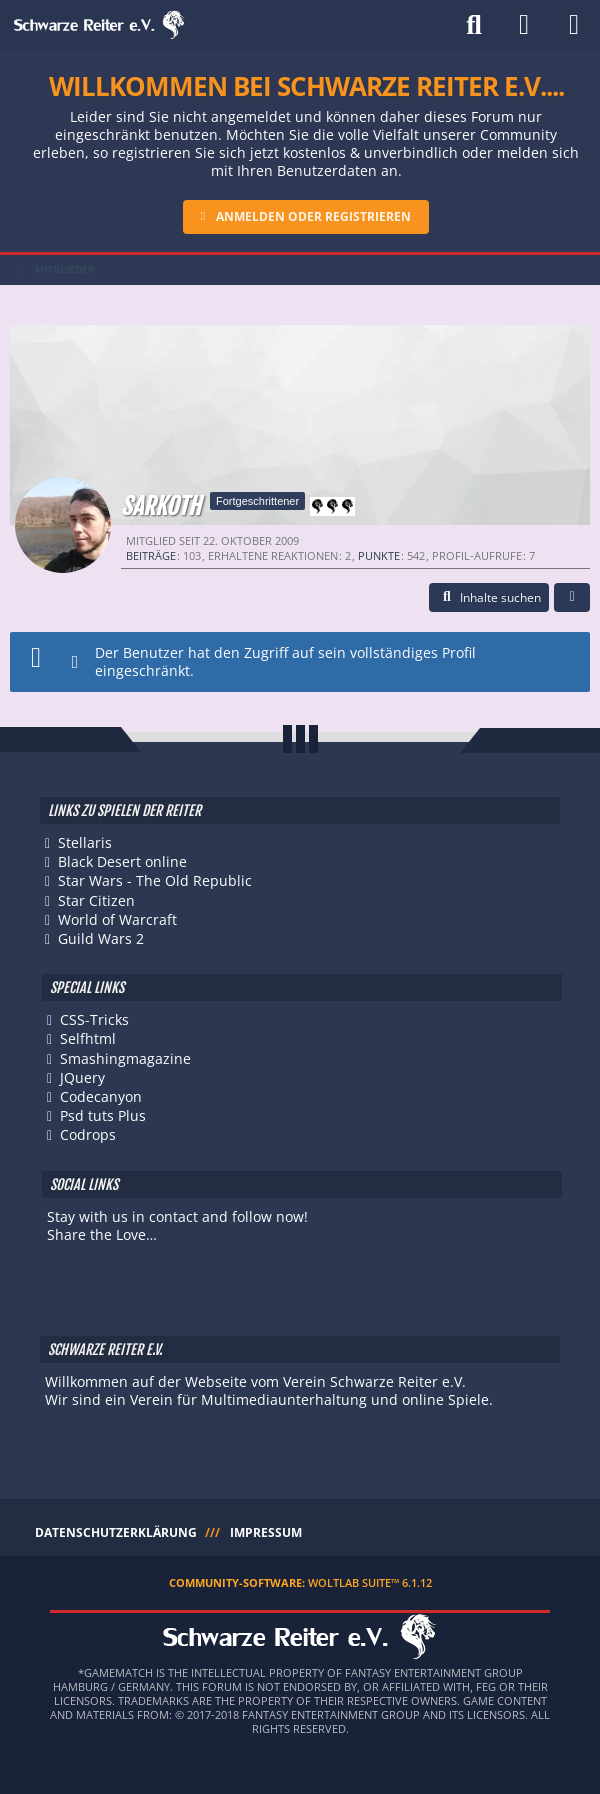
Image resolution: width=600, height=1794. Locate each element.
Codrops (88, 1134)
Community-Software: (300, 1582)
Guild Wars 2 (101, 938)
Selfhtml (88, 1038)
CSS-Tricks (94, 1019)
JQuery (82, 1077)
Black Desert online (122, 861)
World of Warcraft (117, 919)
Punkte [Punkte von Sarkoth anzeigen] (379, 555)
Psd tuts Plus (103, 1115)
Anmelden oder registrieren (313, 216)
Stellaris (85, 842)
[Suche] (474, 25)
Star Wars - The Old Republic (155, 880)
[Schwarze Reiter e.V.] (99, 25)
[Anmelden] (524, 25)
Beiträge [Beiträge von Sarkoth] (151, 555)
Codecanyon (101, 1096)
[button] (489, 598)
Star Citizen (96, 900)
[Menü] (574, 25)
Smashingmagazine (125, 1058)
